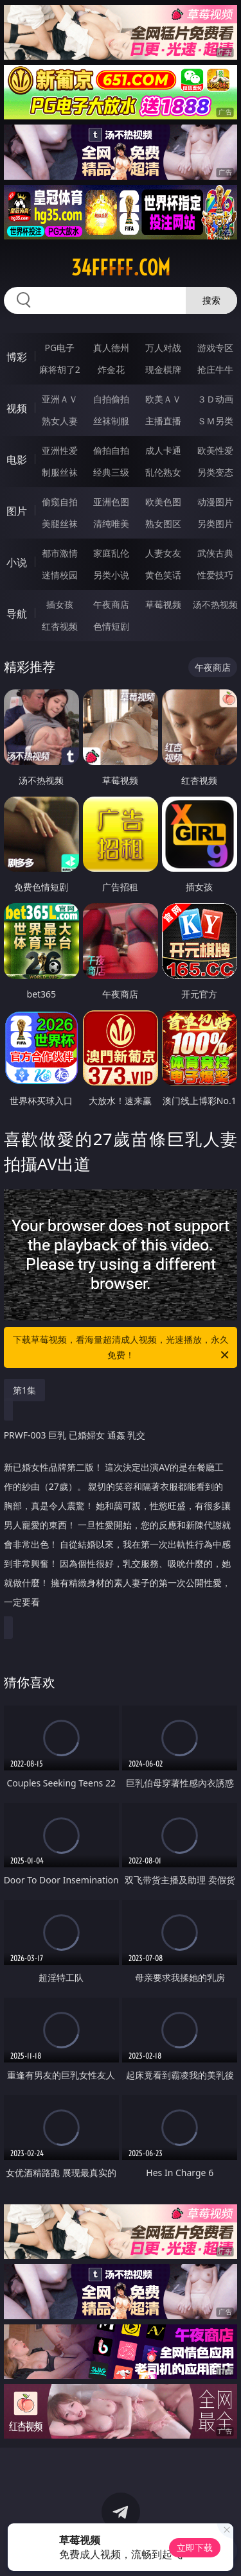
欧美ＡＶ (163, 399)
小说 (16, 562)
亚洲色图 (111, 502)
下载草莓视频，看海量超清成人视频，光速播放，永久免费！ (122, 1348)
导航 (16, 614)
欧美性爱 (215, 450)
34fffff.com (120, 268)
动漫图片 (215, 502)
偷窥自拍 (60, 502)
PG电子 (59, 347)
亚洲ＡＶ (60, 399)
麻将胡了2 (59, 369)
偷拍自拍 (111, 450)
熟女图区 (163, 523)
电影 (16, 460)
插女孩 (59, 604)
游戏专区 (215, 347)
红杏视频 (60, 626)
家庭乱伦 (111, 553)
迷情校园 (60, 575)
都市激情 (60, 553)
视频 (16, 408)
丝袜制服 (111, 421)
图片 (16, 511)
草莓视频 (163, 604)
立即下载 (195, 2547)
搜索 (211, 300)
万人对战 (163, 347)
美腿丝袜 (60, 523)
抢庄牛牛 (215, 369)
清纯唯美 (111, 523)
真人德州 (111, 347)
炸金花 (111, 369)
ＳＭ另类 (215, 421)
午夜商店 (111, 604)
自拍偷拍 (111, 399)
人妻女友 (163, 553)
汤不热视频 (215, 604)
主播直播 (163, 421)
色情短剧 (111, 626)
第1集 (24, 1390)
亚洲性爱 (60, 450)
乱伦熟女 (163, 472)
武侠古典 (215, 553)
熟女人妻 (60, 421)
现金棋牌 (163, 369)
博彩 (16, 357)
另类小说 (111, 575)
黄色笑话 (163, 575)
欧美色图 (163, 502)
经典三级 (111, 472)
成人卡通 (163, 450)
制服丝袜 (60, 472)
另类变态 (215, 472)
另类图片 (215, 523)
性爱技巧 (215, 575)
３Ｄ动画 (215, 399)
